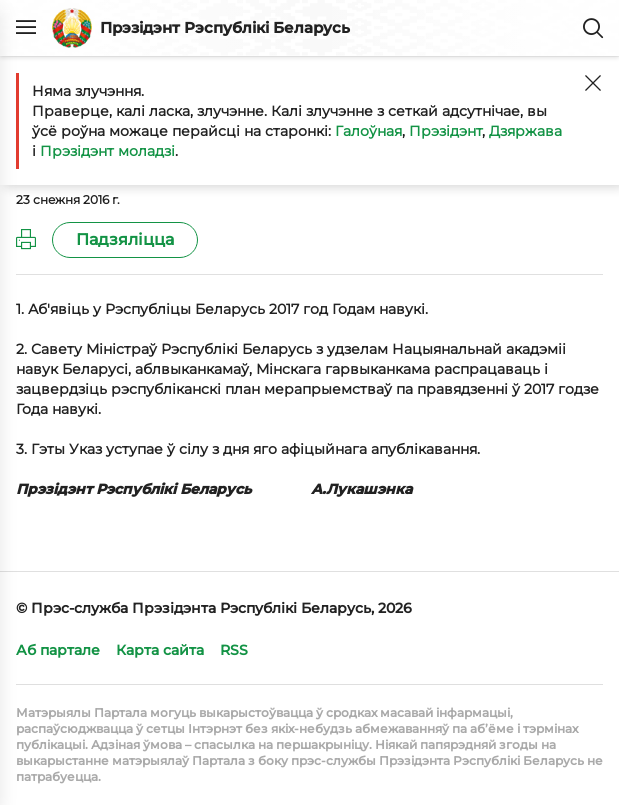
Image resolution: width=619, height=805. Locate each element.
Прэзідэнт (445, 131)
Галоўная (368, 131)
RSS (234, 650)
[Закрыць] (593, 83)
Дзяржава (525, 131)
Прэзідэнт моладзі (107, 151)
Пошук (593, 28)
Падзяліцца (125, 239)
